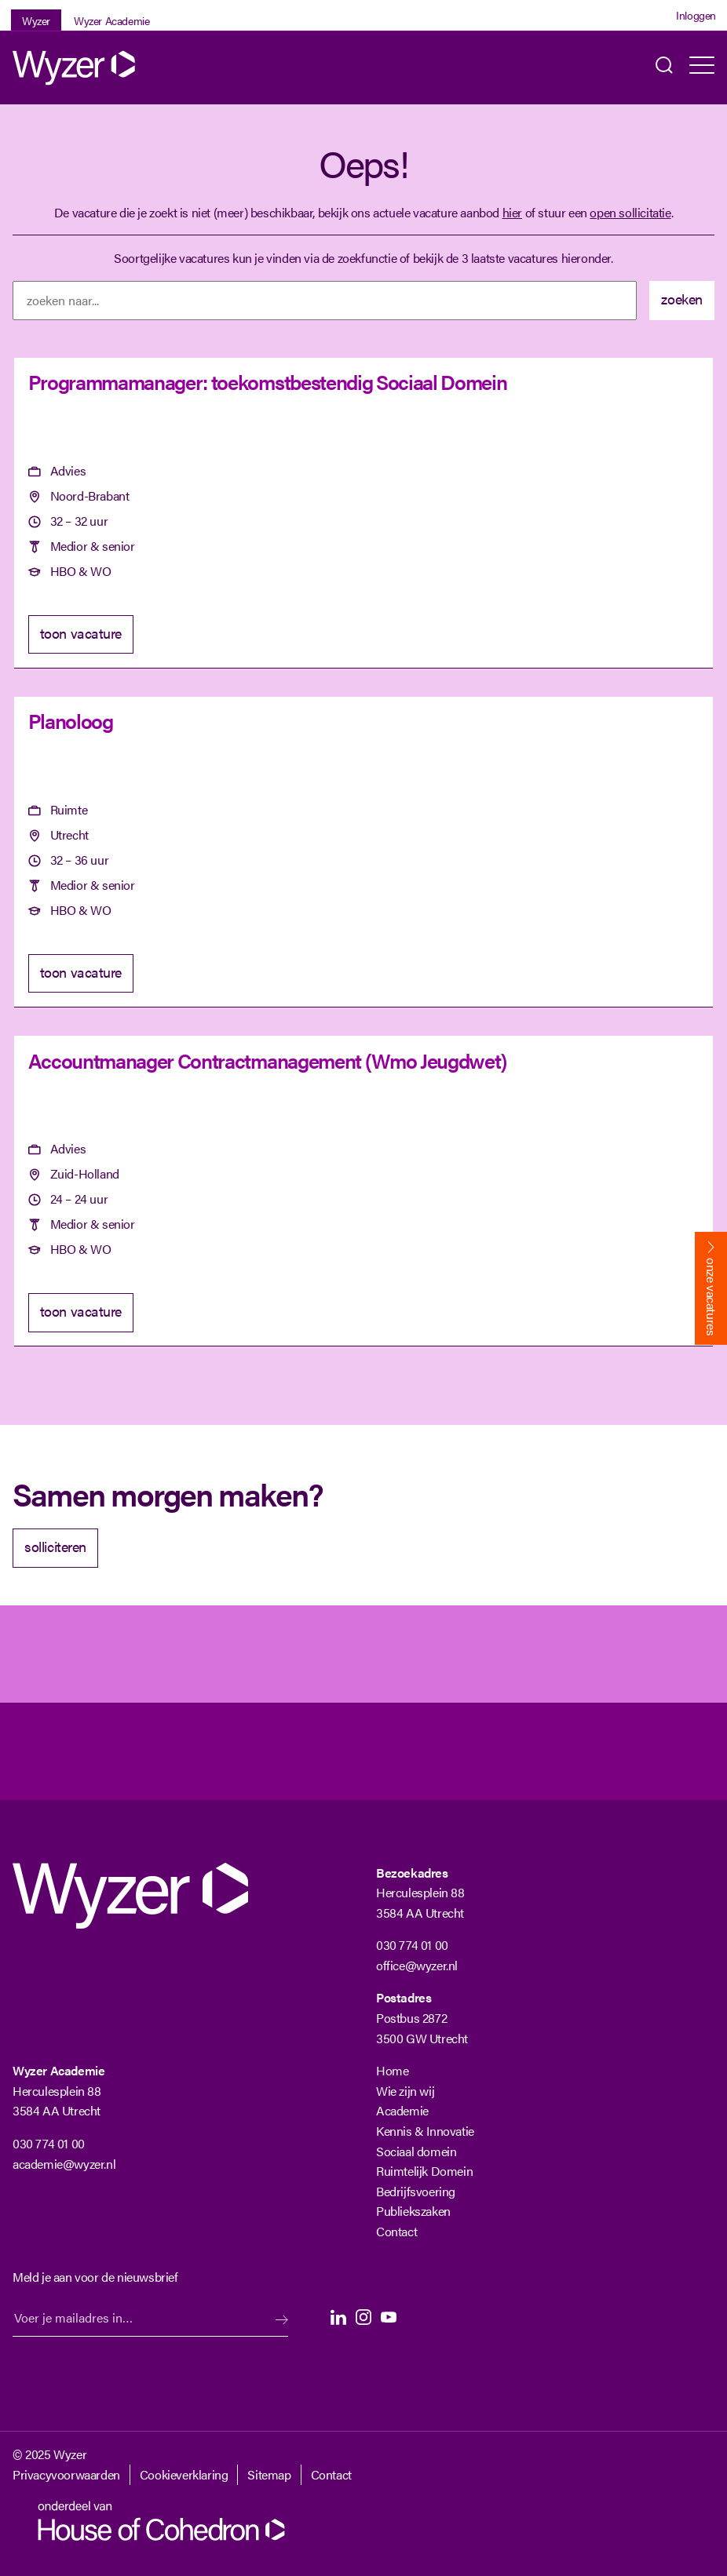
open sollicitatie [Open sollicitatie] (630, 212)
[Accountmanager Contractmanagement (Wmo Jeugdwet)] (363, 1191)
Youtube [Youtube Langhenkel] (388, 2317)
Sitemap (268, 2474)
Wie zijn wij (405, 2091)
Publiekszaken (413, 2211)
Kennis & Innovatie (425, 2131)
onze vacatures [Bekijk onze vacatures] (712, 1296)
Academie (402, 2110)
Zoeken (664, 68)
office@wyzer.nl (417, 1965)
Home (392, 2070)
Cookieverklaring (184, 2474)
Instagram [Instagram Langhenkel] (363, 2317)
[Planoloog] (363, 852)
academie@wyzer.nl (64, 2164)
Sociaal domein (416, 2151)
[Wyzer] (75, 68)
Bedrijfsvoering (415, 2191)
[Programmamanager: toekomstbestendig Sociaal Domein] (363, 513)
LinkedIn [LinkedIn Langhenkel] (338, 2317)
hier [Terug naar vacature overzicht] (512, 212)
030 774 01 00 (412, 1945)
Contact (396, 2231)
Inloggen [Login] (696, 15)
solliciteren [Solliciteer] (55, 1546)
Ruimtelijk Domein (424, 2171)
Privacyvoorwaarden (66, 2474)
